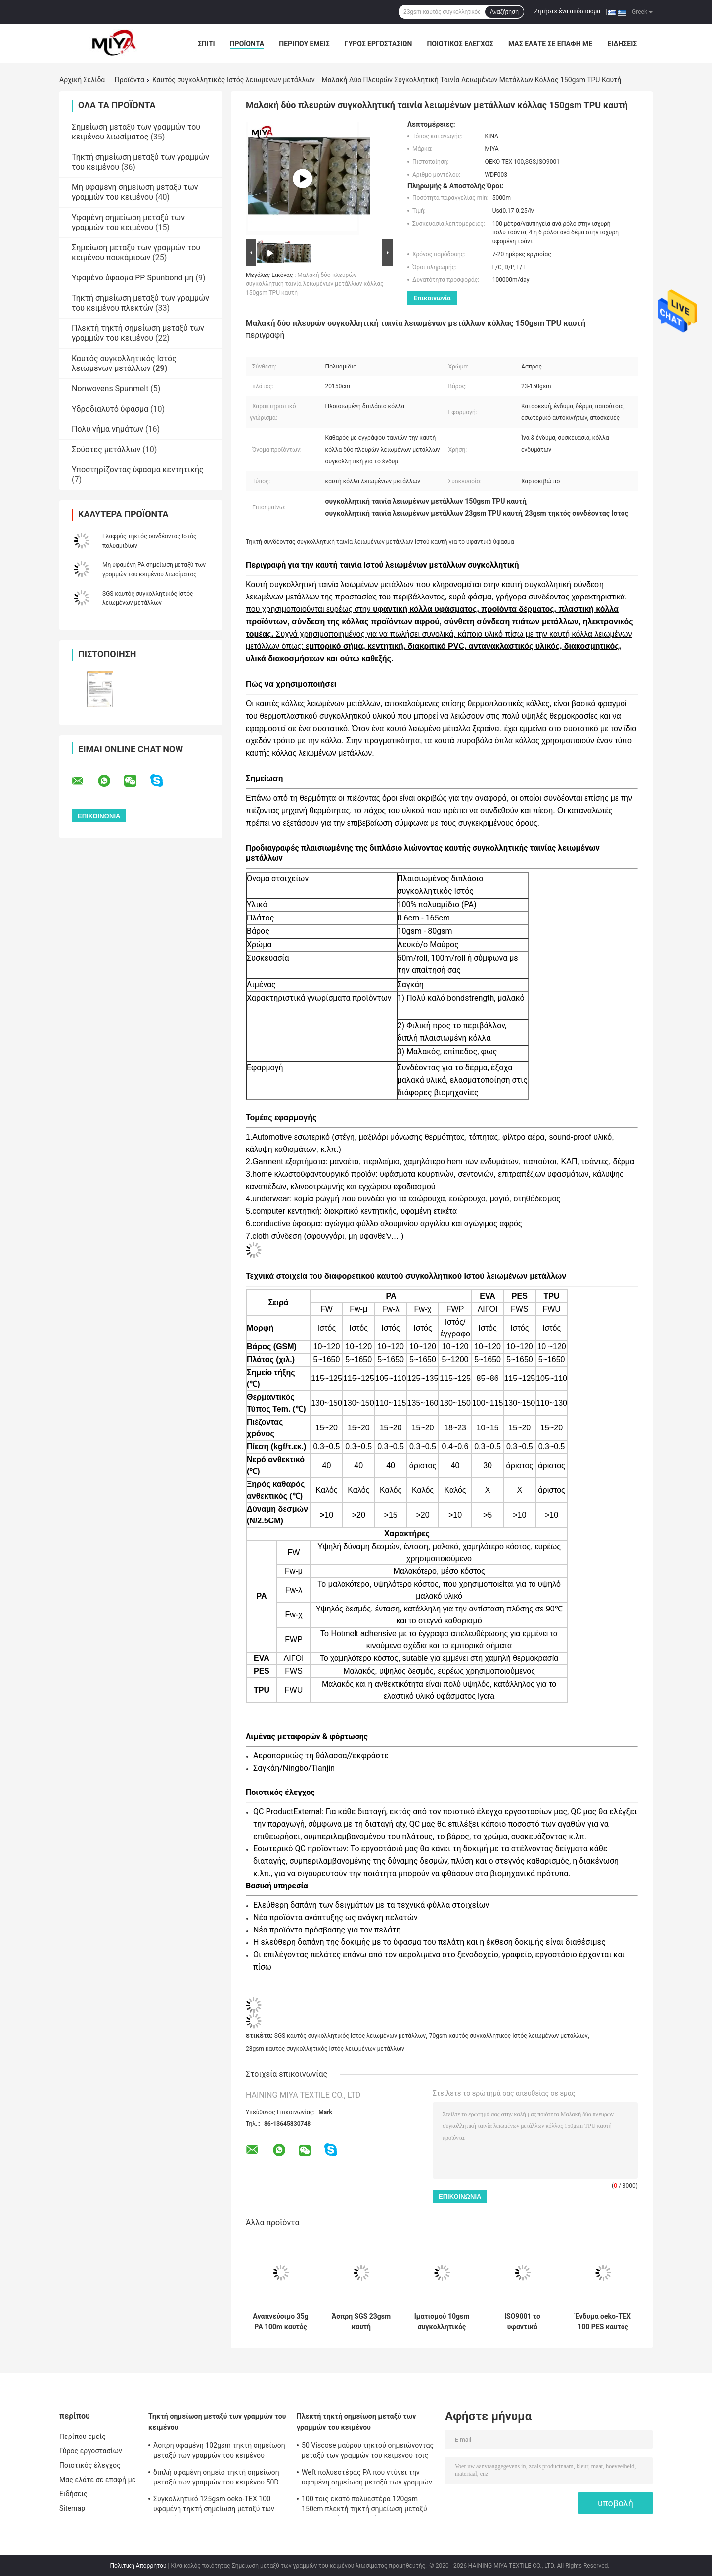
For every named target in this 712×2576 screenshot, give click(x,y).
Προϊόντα (247, 43)
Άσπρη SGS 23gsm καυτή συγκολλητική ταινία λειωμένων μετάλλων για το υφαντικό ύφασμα (361, 2321)
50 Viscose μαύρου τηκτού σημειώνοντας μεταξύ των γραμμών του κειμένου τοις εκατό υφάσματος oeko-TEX (368, 2451)
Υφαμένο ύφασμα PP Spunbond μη (133, 277)
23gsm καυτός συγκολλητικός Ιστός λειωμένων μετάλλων (325, 2048)
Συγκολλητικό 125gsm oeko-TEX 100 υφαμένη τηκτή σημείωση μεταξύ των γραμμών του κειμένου (213, 2505)
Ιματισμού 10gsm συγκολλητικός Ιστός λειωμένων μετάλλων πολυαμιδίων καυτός (442, 2321)
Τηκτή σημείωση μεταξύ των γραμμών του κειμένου (217, 2421)
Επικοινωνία (432, 298)
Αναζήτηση (504, 11)
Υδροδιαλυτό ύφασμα (110, 409)
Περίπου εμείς (304, 43)
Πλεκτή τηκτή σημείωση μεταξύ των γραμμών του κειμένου (138, 333)
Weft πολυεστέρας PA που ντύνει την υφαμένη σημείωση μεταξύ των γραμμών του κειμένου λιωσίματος (367, 2478)
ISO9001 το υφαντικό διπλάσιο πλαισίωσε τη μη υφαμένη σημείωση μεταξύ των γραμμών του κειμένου (522, 2321)
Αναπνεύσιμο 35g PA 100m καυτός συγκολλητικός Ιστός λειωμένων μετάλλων (280, 2321)
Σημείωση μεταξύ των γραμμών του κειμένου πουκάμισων (136, 252)
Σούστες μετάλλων (106, 449)
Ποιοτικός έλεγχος (460, 43)
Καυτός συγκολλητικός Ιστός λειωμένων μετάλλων (233, 80)
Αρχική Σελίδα (82, 80)
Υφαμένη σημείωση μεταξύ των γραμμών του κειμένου (128, 222)
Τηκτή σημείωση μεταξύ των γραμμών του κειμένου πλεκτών (140, 303)
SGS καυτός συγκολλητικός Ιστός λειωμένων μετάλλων (350, 2035)
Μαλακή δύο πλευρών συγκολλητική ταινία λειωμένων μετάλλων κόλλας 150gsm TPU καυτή (315, 284)
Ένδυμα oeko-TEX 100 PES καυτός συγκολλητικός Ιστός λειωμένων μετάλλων (603, 2321)
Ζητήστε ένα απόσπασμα (567, 11)
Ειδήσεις (622, 43)
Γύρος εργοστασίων (378, 43)
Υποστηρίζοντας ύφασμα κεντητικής (138, 469)
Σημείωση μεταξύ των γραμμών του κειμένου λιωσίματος (136, 131)
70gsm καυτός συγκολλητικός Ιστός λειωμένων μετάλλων (508, 2035)
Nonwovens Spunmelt (110, 388)
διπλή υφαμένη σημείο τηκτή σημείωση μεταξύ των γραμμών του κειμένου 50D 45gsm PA (216, 2478)
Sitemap (72, 2508)
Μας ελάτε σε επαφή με (550, 43)
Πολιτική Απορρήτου (138, 2565)
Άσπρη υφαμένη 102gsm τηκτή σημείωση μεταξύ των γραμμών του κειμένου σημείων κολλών (219, 2451)
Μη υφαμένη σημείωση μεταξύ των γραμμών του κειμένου (135, 192)
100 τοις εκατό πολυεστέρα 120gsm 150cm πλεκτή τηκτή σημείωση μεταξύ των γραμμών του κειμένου (364, 2505)
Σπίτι (206, 43)
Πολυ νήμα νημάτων (107, 429)
